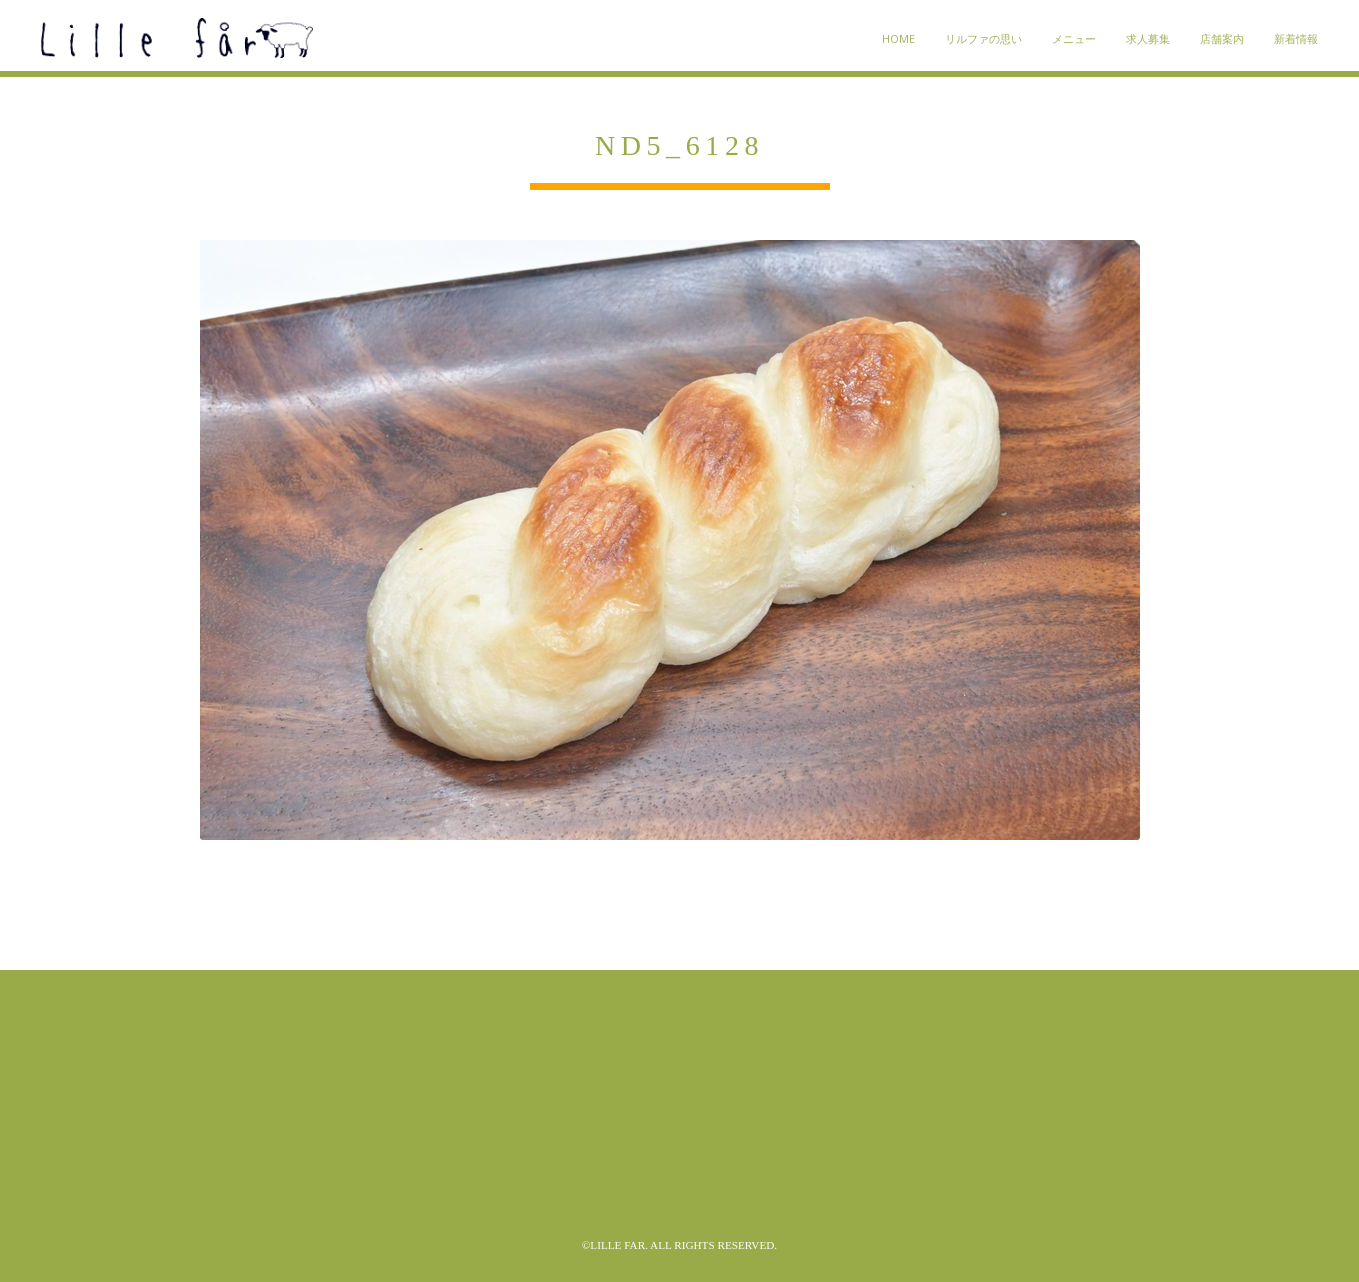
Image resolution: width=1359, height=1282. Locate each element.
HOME (898, 38)
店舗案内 (1222, 38)
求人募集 (1148, 38)
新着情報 (1296, 38)
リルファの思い (983, 38)
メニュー (1074, 38)
